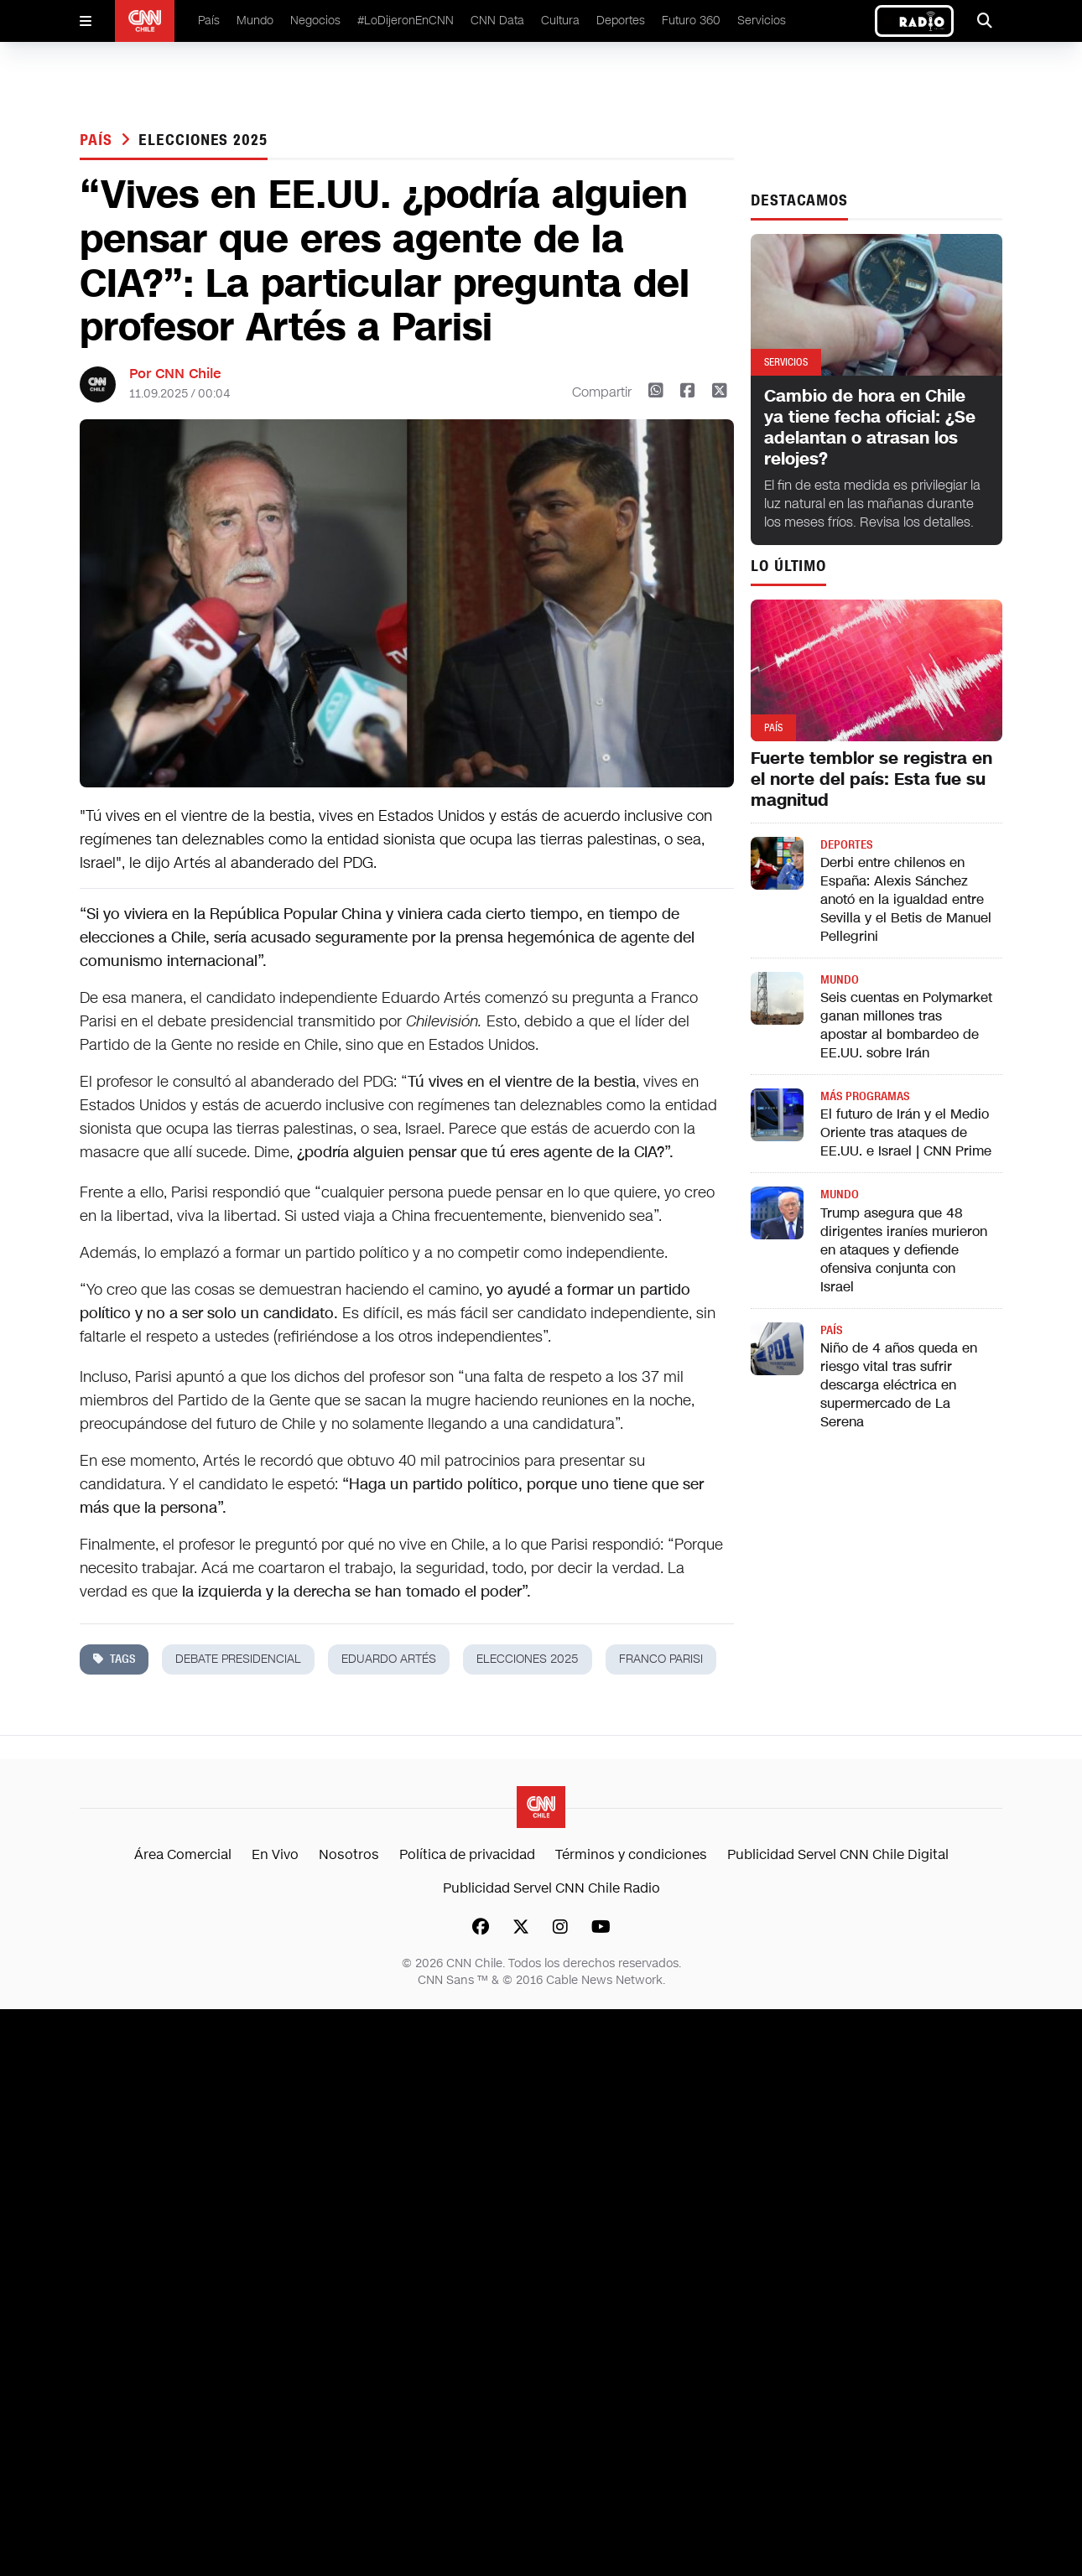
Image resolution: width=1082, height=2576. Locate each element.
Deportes (620, 21)
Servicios (761, 21)
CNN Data (497, 21)
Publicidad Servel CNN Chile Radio (551, 1888)
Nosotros (349, 1854)
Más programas (864, 1096)
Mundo (255, 21)
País (209, 21)
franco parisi (661, 1659)
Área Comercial (182, 1854)
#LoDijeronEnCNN (405, 21)
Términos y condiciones (631, 1854)
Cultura (560, 21)
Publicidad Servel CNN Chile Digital (838, 1854)
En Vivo (275, 1854)
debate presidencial (238, 1659)
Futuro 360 (691, 21)
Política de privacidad (467, 1854)
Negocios (315, 21)
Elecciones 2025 (203, 140)
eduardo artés (388, 1659)
